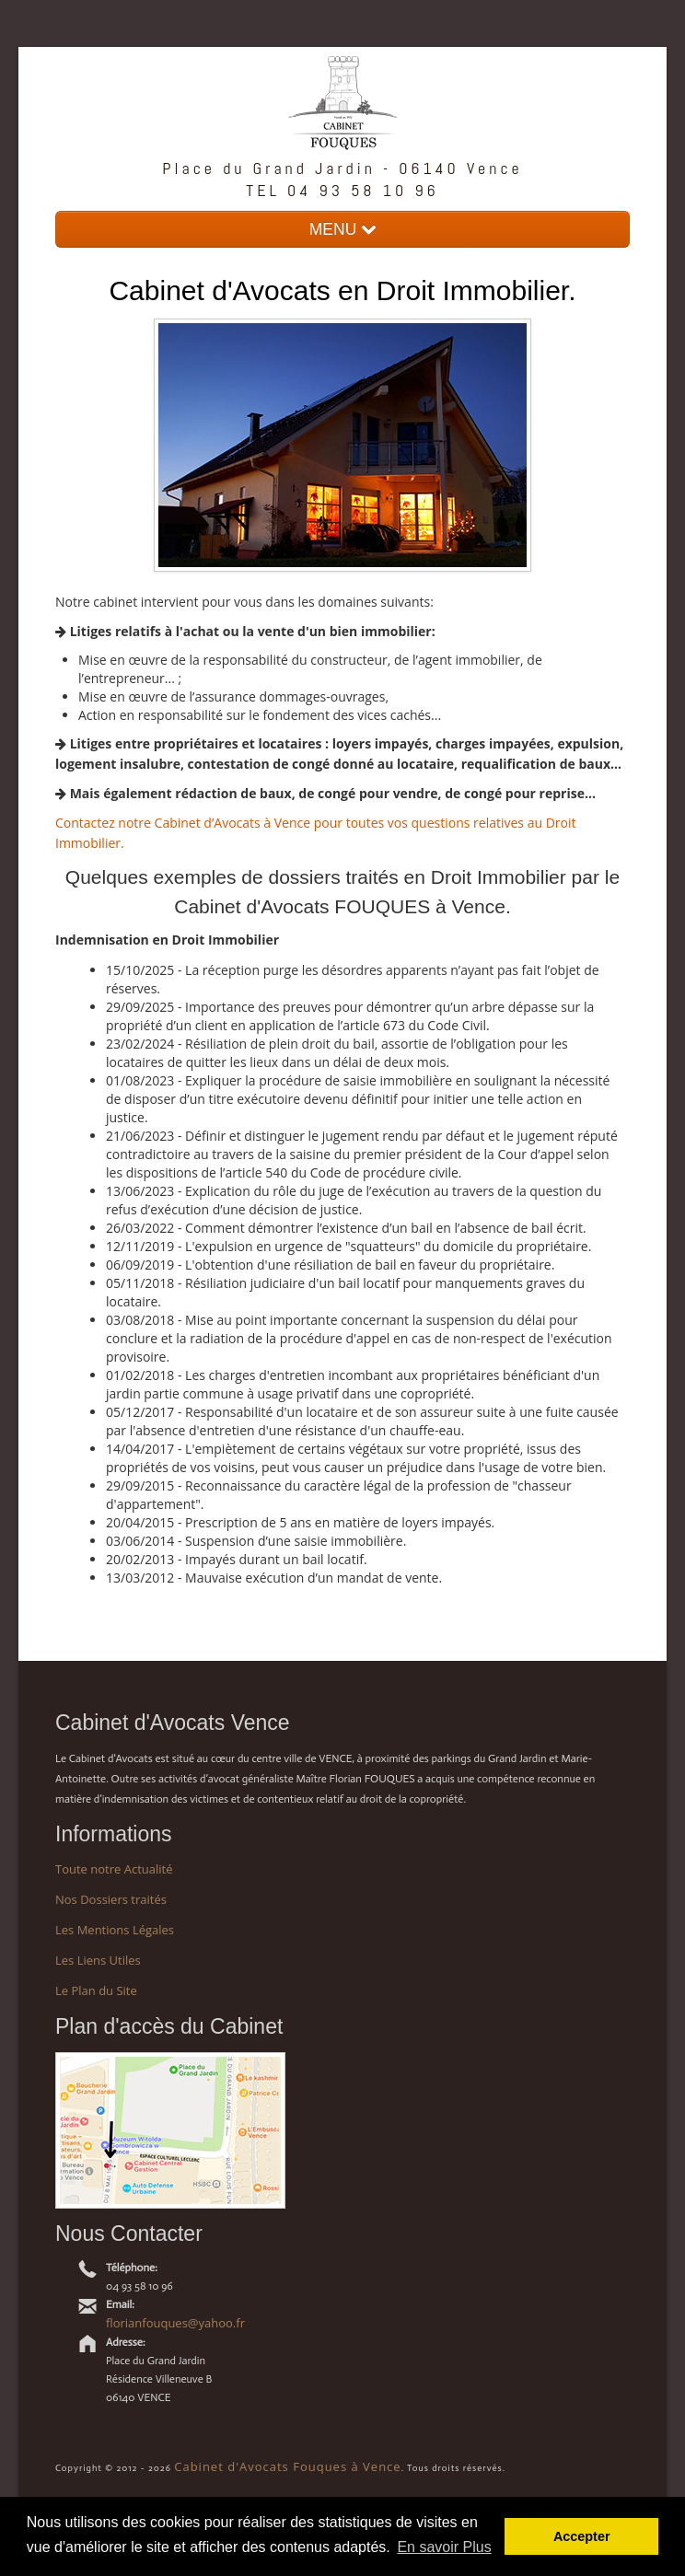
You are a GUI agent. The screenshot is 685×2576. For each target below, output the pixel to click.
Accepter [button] (581, 2536)
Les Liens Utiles (98, 1960)
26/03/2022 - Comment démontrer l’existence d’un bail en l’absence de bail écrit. (346, 1227)
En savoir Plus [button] (444, 2547)
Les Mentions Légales (114, 1929)
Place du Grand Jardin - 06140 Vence (342, 168)
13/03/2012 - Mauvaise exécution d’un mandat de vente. (274, 1577)
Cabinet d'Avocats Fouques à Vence (287, 2466)
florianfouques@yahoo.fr (175, 2323)
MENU (342, 229)
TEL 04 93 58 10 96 (342, 190)
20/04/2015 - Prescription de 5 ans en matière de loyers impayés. (300, 1522)
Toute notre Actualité (113, 1869)
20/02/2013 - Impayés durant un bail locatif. (236, 1559)
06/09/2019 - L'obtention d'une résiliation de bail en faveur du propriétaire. (330, 1264)
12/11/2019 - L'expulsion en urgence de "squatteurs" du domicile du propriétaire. (348, 1246)
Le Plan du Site (96, 1990)
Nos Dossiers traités (111, 1899)
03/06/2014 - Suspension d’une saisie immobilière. (256, 1540)
